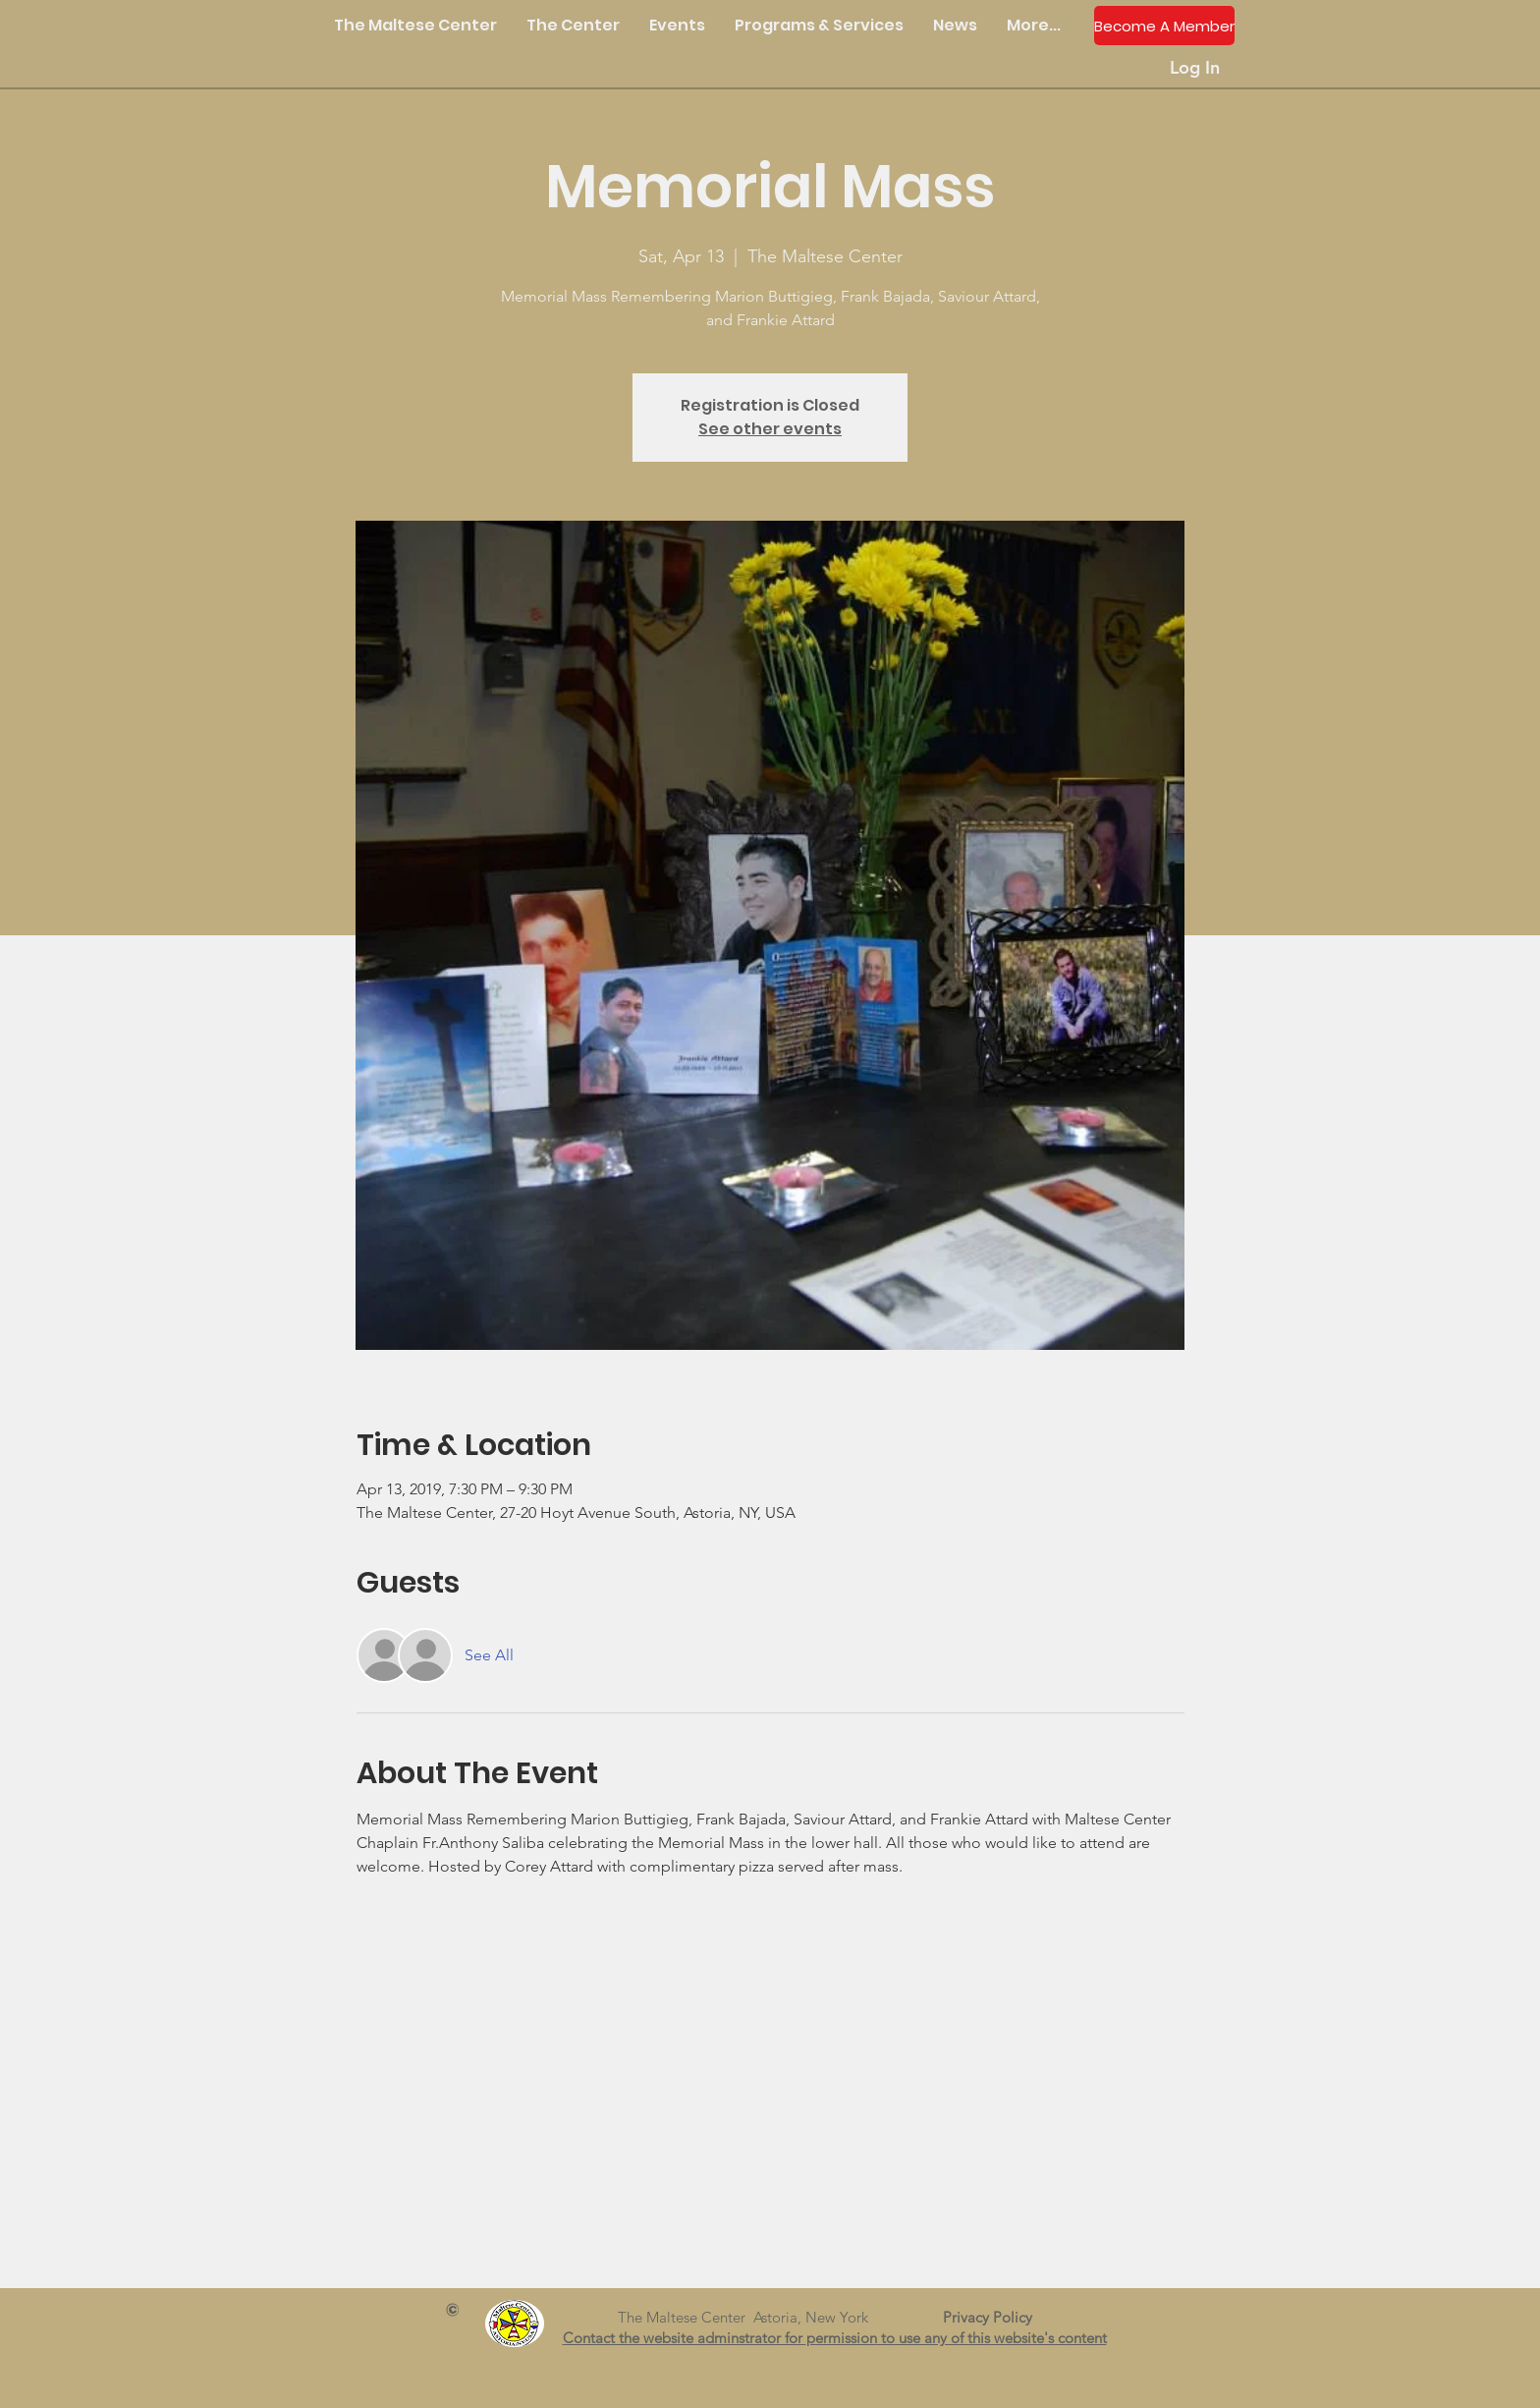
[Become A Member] (1164, 25)
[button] (573, 25)
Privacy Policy (995, 2317)
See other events (770, 429)
